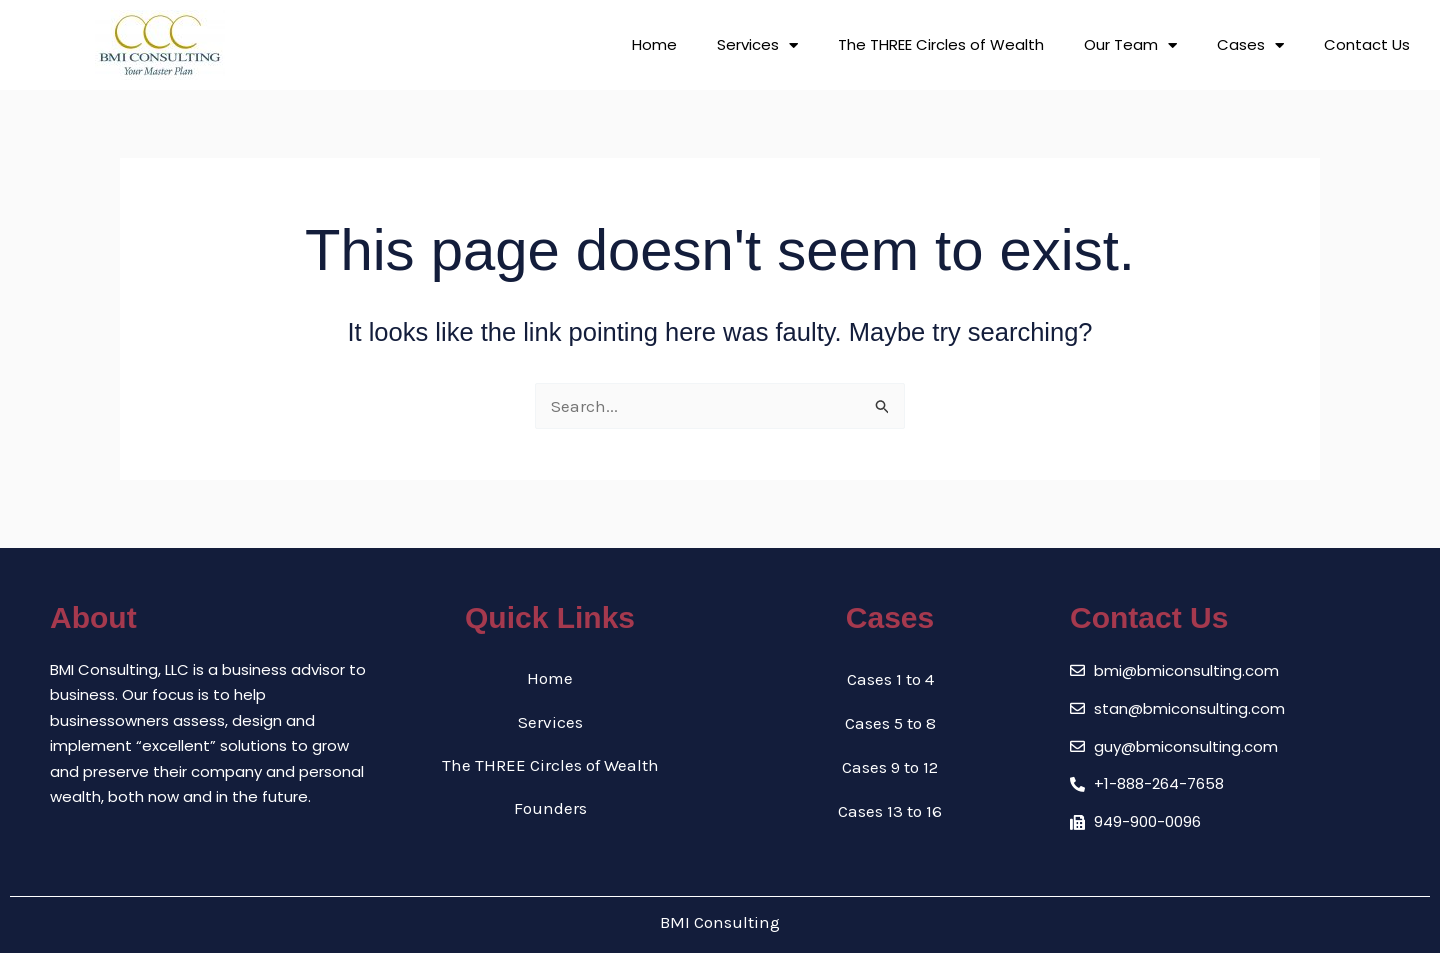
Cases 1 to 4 (890, 679)
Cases (1250, 45)
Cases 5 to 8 (890, 723)
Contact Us (1367, 44)
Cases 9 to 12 (890, 767)
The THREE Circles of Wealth (941, 44)
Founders (550, 811)
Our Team (1130, 45)
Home (654, 44)
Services (757, 45)
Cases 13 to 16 (890, 811)
